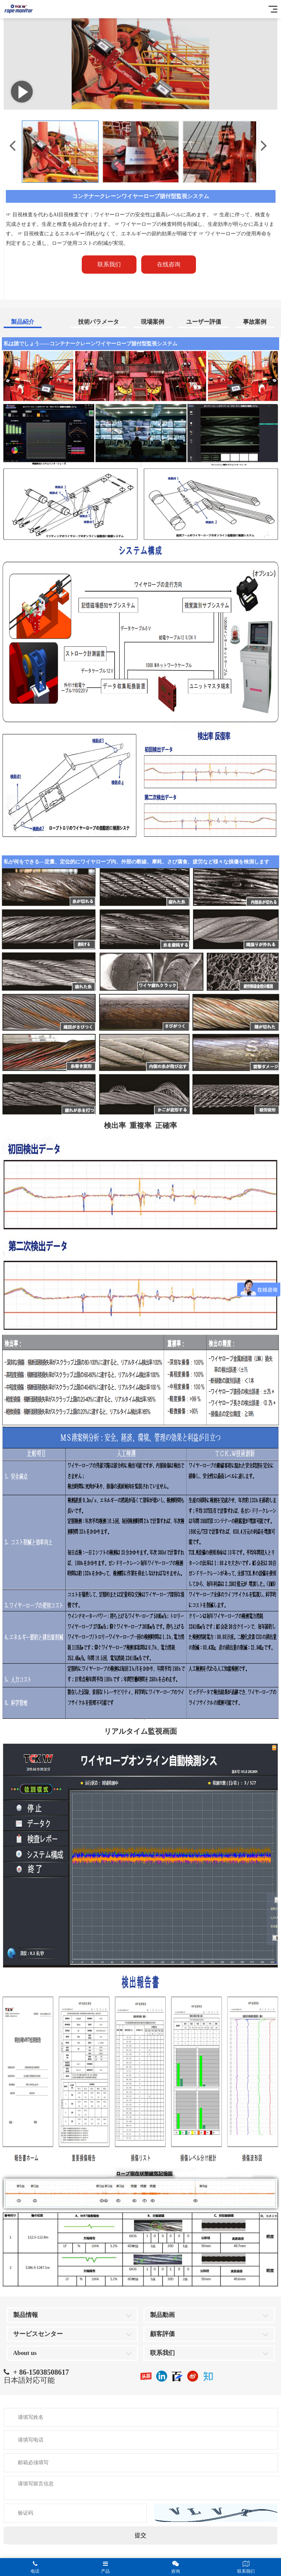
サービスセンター (38, 2333)
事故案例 (254, 322)
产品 (105, 2567)
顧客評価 (162, 2333)
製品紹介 (22, 322)
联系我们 (162, 2352)
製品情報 (25, 2314)
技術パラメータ (98, 322)
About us (25, 2352)
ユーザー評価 (203, 322)
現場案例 (152, 322)
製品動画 (162, 2314)
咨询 (175, 2567)
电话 (35, 2567)
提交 (140, 2535)
